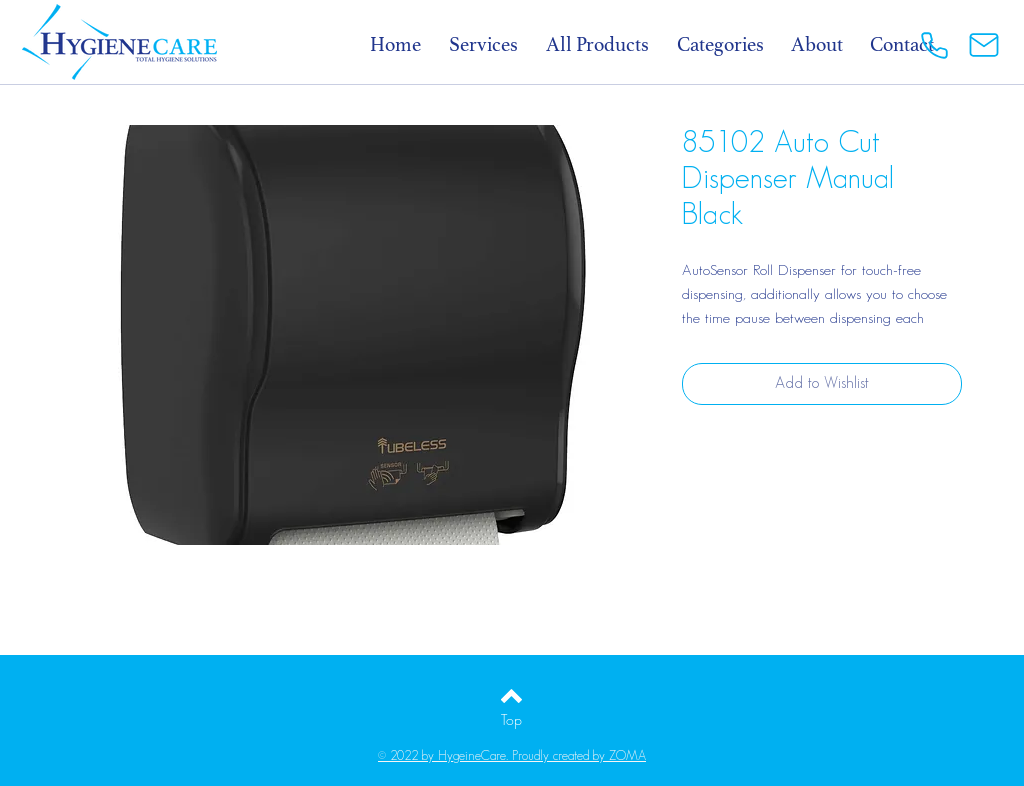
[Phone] (934, 45)
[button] (731, 44)
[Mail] (984, 45)
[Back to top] (511, 696)
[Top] (511, 720)
